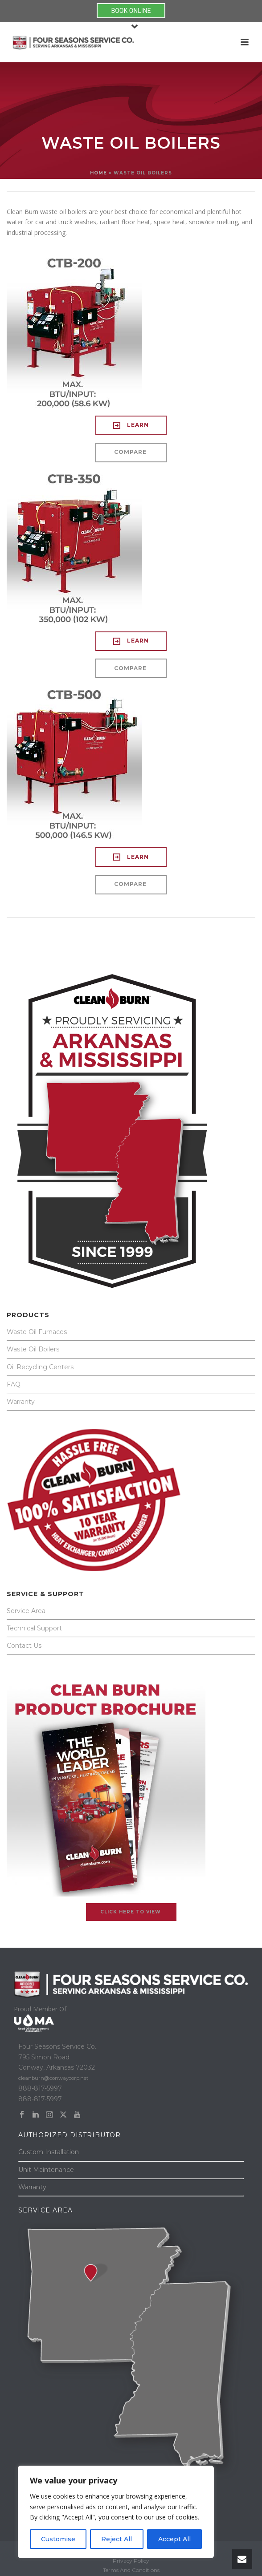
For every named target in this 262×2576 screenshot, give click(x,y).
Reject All (116, 2539)
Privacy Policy (131, 2560)
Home (98, 173)
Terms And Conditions (131, 2570)
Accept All (174, 2539)
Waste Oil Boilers (33, 1349)
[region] (116, 2512)
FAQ (13, 1384)
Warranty (21, 1402)
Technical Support (34, 1628)
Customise (58, 2539)
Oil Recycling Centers (40, 1367)
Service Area (26, 1611)
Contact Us (24, 1646)
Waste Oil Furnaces (37, 1332)
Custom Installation (48, 2152)
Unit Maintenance (46, 2170)
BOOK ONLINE (131, 10)
